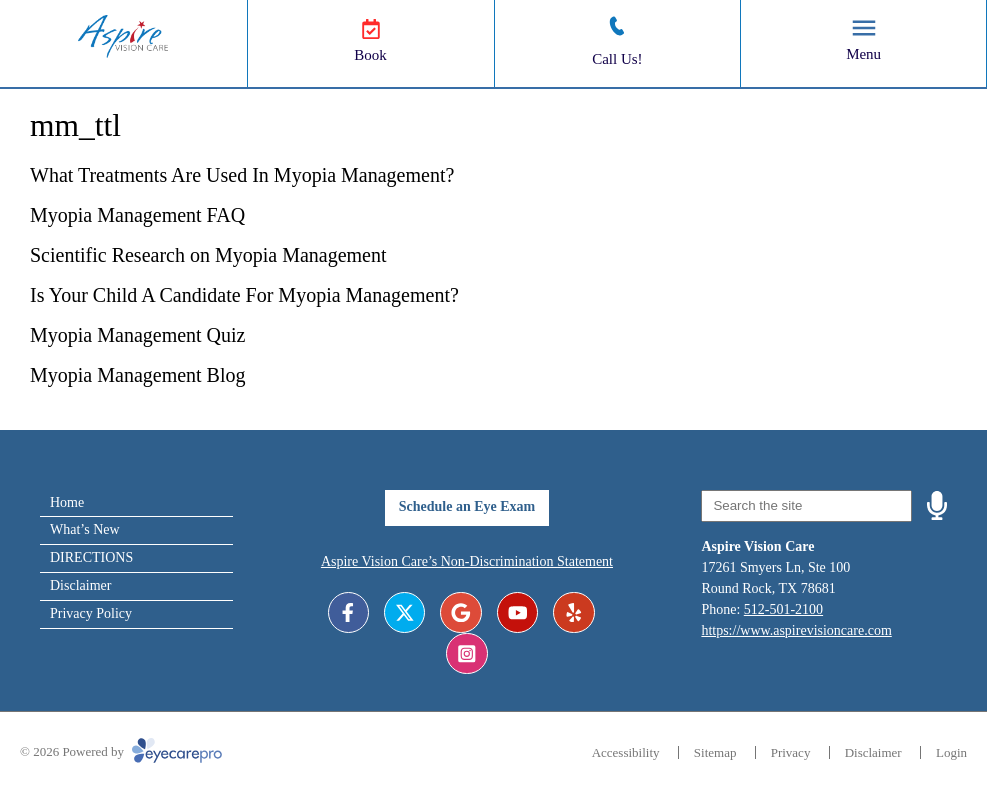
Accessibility (626, 752)
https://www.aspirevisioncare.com (796, 630)
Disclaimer (80, 585)
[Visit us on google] (460, 612)
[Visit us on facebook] (348, 612)
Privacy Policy (91, 613)
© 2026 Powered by (121, 751)
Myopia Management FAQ (137, 215)
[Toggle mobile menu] (864, 28)
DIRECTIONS (91, 557)
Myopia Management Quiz (138, 335)
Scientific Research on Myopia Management (208, 255)
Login (951, 752)
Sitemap (715, 752)
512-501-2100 (783, 609)
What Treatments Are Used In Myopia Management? (244, 175)
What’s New (85, 529)
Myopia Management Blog (138, 375)
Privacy (791, 752)
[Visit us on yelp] (573, 612)
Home (67, 502)
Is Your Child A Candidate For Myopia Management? (244, 295)
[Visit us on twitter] (404, 612)
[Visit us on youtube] (517, 612)
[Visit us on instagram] (466, 653)
